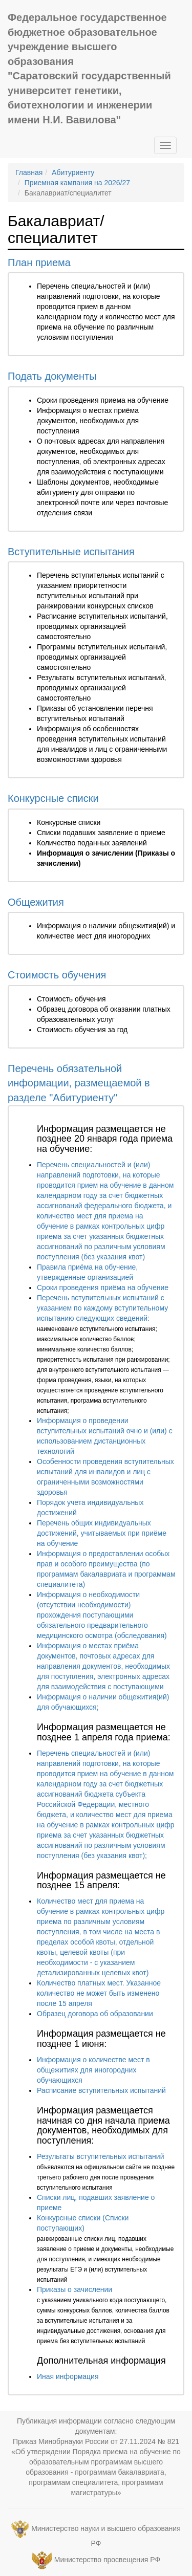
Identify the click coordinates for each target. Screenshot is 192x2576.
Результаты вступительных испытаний (100, 2156)
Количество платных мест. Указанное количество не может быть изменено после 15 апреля (99, 1993)
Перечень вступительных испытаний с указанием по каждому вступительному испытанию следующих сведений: (102, 1308)
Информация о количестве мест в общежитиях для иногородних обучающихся (93, 2070)
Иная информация (68, 2376)
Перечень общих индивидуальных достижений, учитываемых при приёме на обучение (101, 1533)
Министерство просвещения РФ (107, 2560)
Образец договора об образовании (95, 2014)
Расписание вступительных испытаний (101, 2090)
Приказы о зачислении (74, 2289)
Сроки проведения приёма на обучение (102, 1287)
